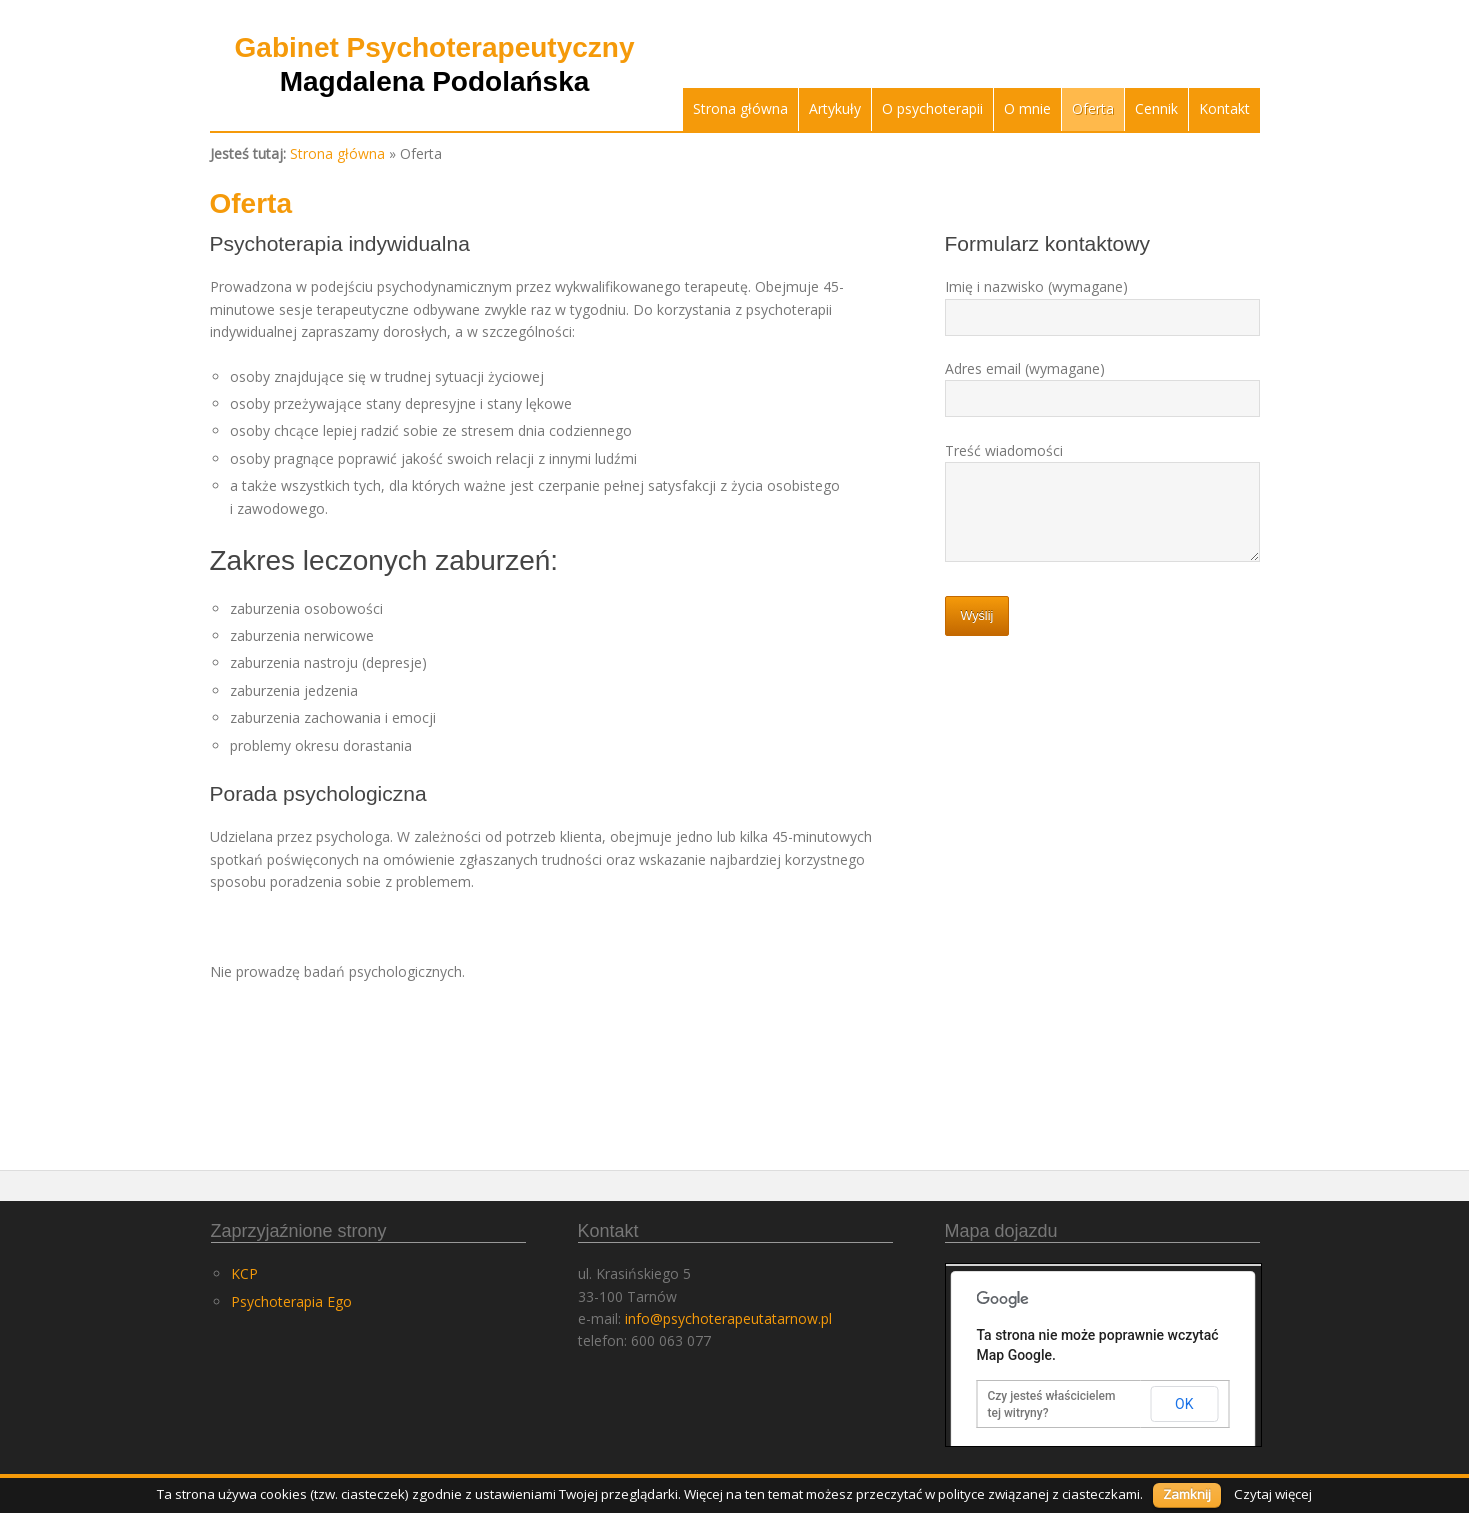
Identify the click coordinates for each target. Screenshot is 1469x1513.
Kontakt (1224, 108)
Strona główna (740, 108)
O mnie (1027, 108)
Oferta (1093, 108)
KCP (244, 1273)
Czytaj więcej (1273, 1494)
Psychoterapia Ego (291, 1301)
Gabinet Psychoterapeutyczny (435, 65)
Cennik (1156, 108)
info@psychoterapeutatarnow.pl (728, 1318)
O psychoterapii (932, 108)
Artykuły (835, 108)
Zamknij (1187, 1494)
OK (1184, 1404)
